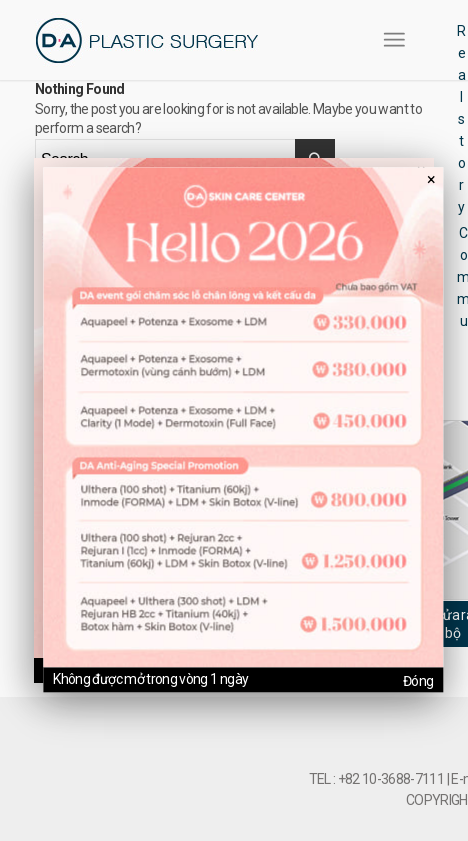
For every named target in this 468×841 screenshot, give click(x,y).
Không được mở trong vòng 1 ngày (150, 679)
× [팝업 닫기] (431, 179)
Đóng (418, 681)
